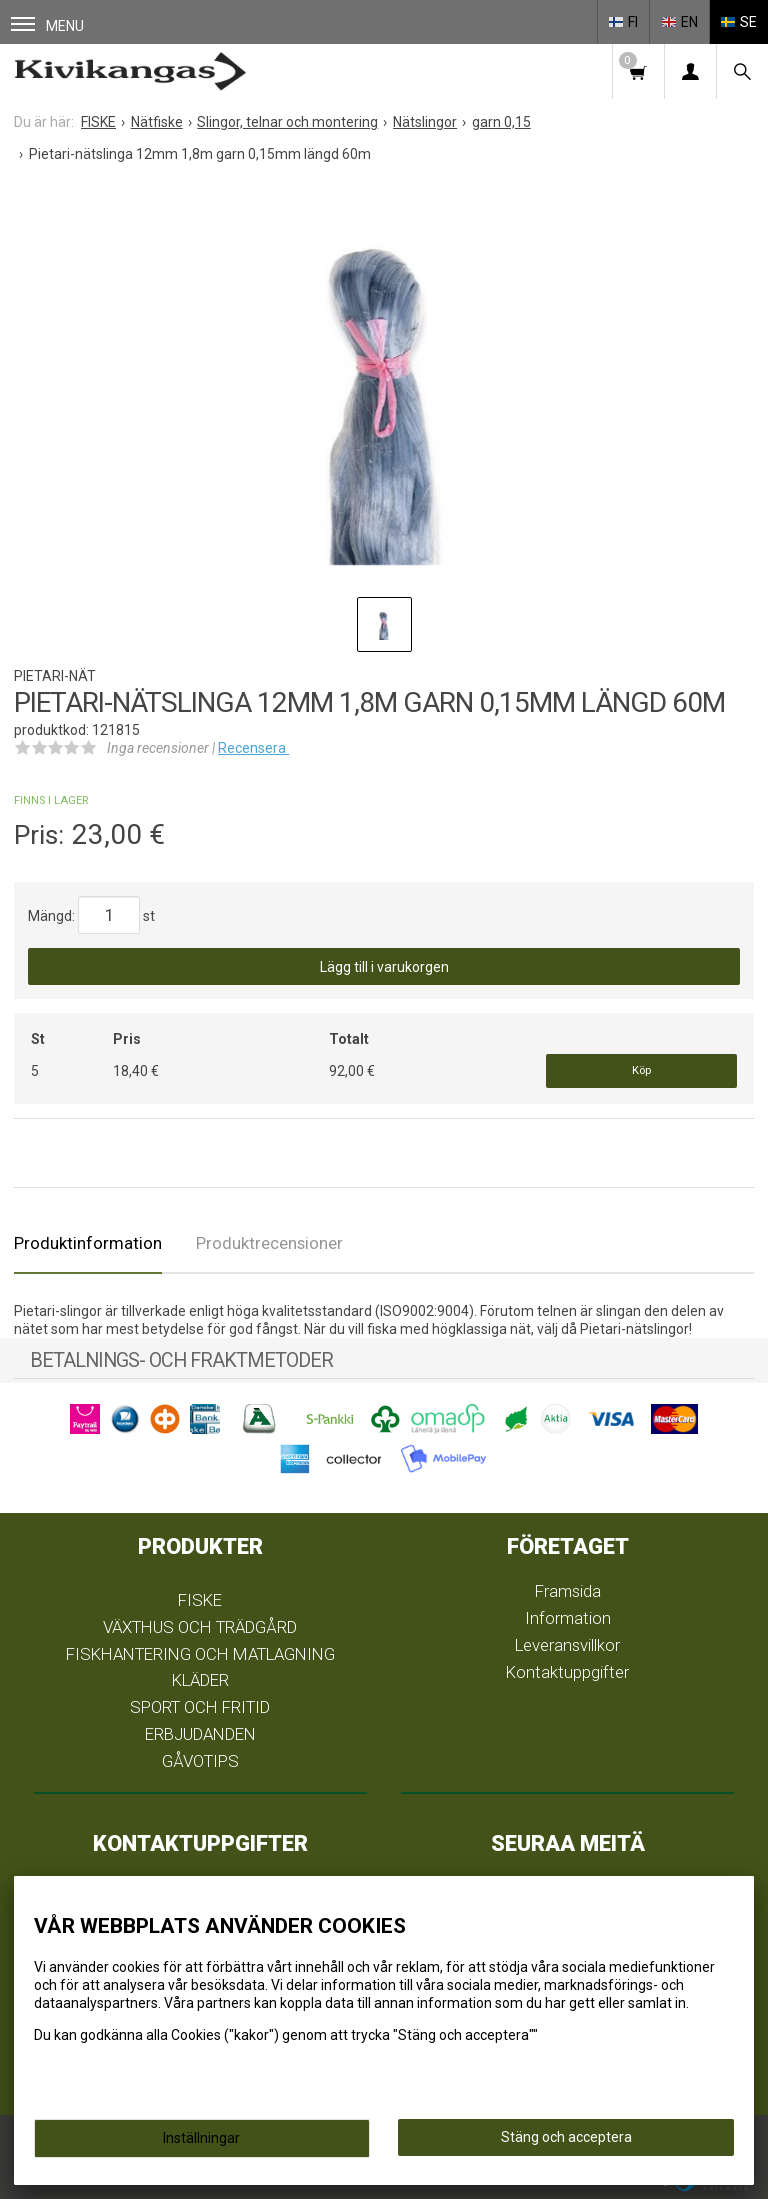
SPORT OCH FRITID (200, 1707)
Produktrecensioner (269, 1243)
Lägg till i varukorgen (384, 967)
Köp (641, 1070)
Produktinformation (88, 1243)
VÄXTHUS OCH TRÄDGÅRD (200, 1627)
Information (568, 1618)
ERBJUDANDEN (200, 1734)
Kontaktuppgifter (567, 1672)
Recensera (253, 748)
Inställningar (201, 2138)
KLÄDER (200, 1680)
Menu (47, 25)
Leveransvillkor (567, 1645)
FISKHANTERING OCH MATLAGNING (200, 1654)
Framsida (568, 1591)
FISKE (200, 1600)
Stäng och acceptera (566, 2137)
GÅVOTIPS (200, 1761)
